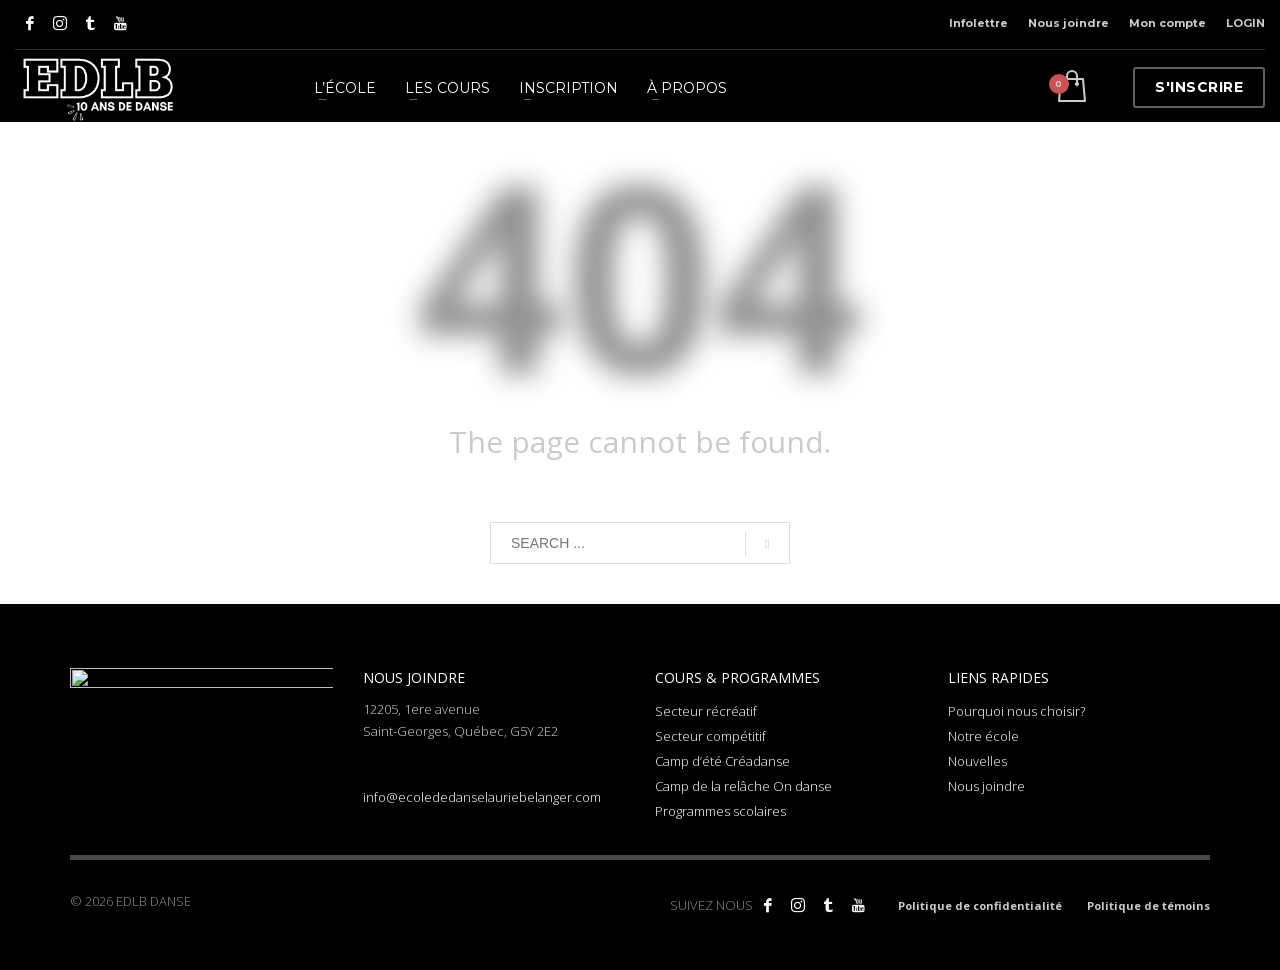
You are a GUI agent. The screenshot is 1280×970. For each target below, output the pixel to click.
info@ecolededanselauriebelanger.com (482, 797)
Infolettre (978, 23)
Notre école (983, 736)
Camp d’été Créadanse (722, 761)
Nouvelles (977, 761)
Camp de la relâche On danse (743, 786)
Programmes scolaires (720, 811)
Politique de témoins (1148, 905)
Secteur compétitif (710, 736)
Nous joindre (1068, 23)
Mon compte (1167, 23)
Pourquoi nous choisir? (1016, 711)
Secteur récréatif (706, 711)
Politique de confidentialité (980, 905)
